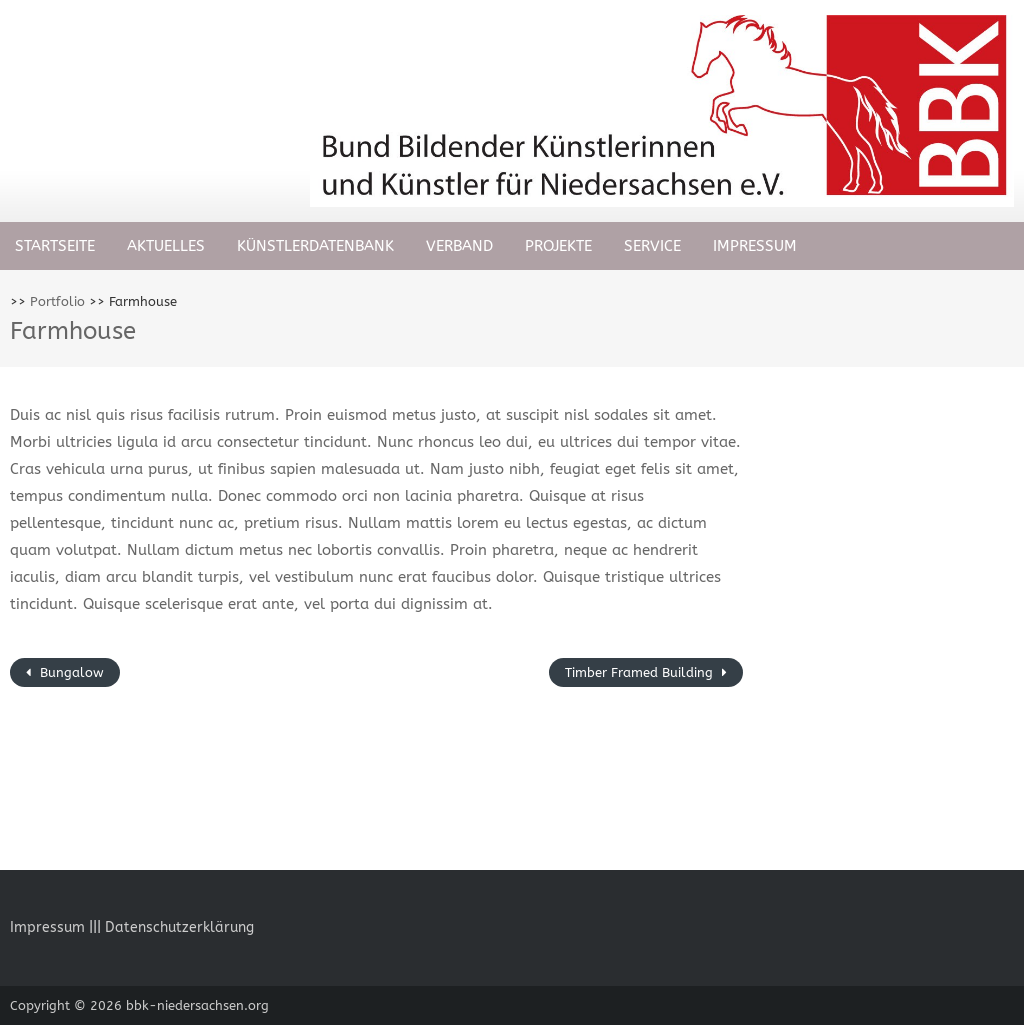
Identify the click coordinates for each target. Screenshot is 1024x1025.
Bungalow (70, 672)
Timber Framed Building (641, 672)
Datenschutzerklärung (179, 927)
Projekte (558, 246)
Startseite (55, 246)
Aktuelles (166, 246)
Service (652, 246)
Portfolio (57, 301)
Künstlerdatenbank (315, 246)
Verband (459, 246)
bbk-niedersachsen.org (197, 1005)
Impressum (755, 246)
